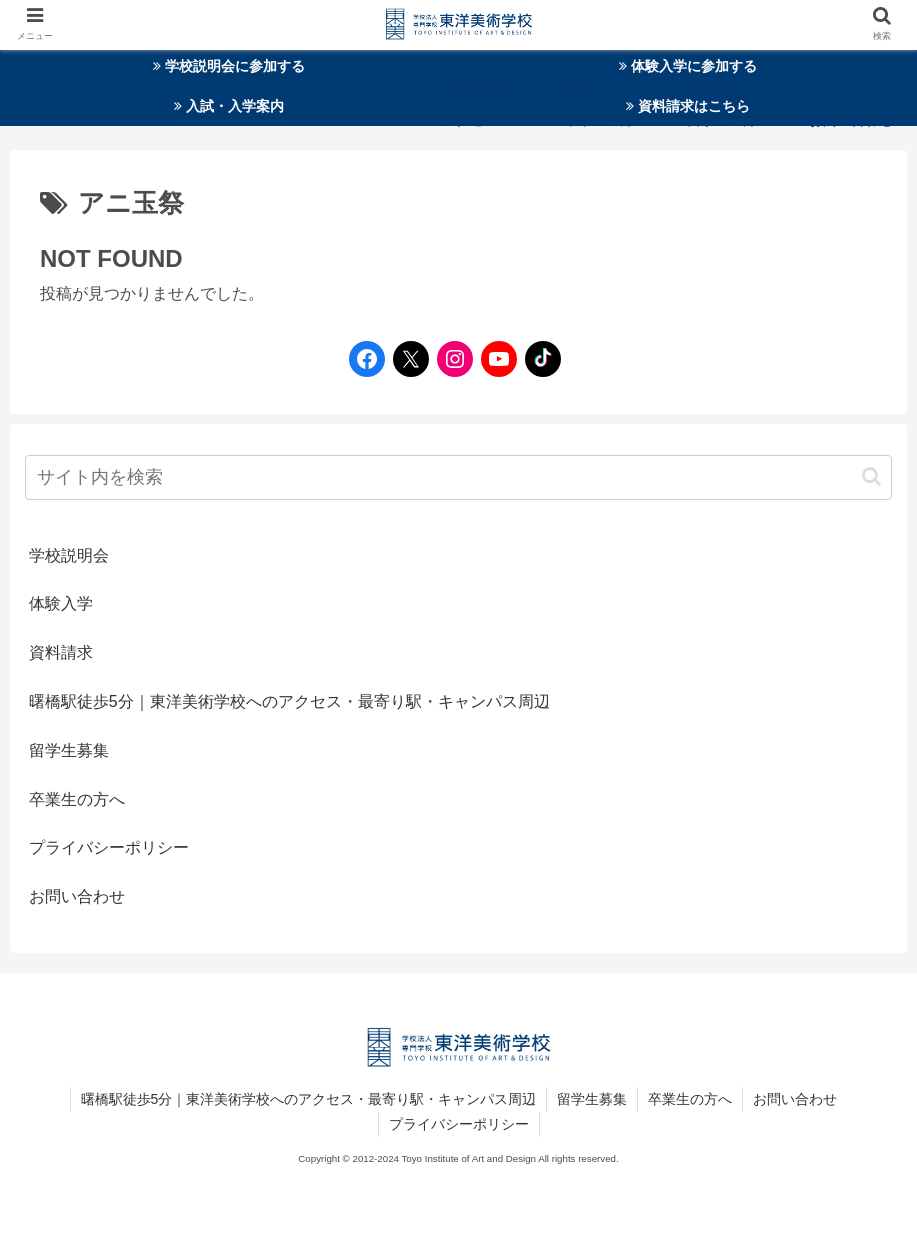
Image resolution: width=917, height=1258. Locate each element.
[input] (459, 477)
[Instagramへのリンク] (450, 359)
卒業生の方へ (77, 799)
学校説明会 (69, 555)
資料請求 (61, 652)
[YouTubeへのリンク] (494, 359)
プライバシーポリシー (109, 847)
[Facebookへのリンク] (362, 359)
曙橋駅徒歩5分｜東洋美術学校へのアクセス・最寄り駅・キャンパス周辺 (289, 701)
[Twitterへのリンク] (411, 359)
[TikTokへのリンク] (538, 359)
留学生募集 (69, 750)
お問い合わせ (77, 896)
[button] (871, 476)
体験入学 (61, 603)
